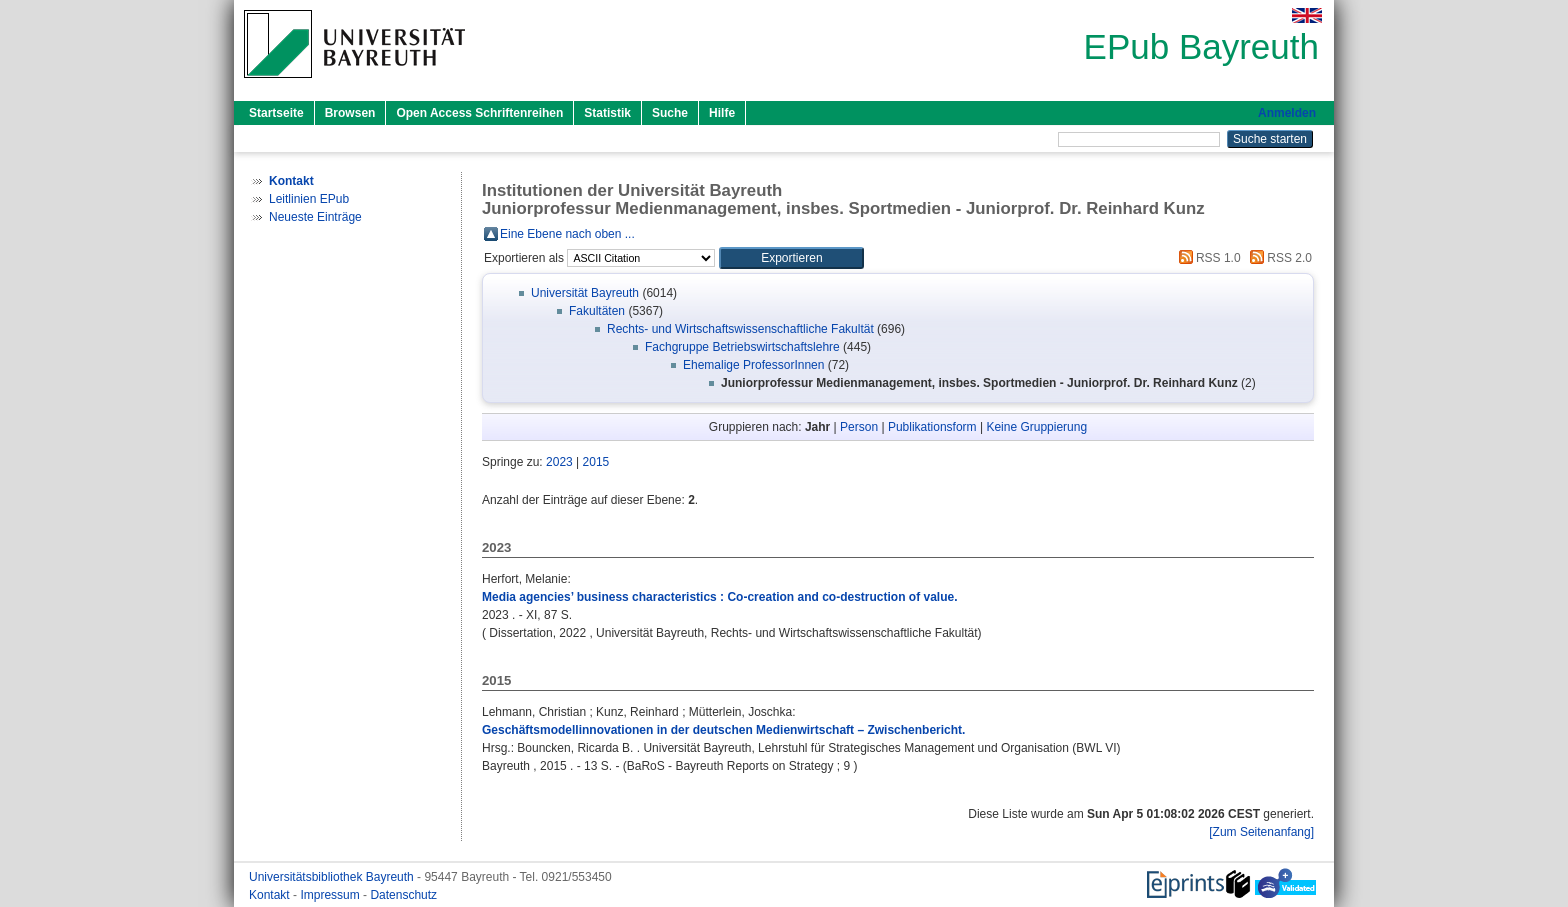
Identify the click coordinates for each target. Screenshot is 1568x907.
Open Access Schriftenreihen (479, 113)
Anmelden (1287, 113)
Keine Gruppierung (1036, 427)
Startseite (276, 113)
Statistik (607, 113)
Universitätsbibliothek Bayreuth (333, 877)
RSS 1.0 (1207, 258)
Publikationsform (932, 427)
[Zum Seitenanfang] (1261, 832)
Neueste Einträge (315, 217)
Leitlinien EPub (309, 199)
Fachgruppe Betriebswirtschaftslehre (742, 347)
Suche (670, 113)
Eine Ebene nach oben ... (567, 234)
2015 (596, 462)
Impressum (331, 895)
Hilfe (722, 113)
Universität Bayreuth (585, 293)
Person (859, 427)
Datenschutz (403, 895)
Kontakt (271, 895)
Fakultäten (597, 311)
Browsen (350, 113)
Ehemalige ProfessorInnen (753, 365)
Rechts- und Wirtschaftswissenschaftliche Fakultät (740, 329)
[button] (791, 258)
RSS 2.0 (1278, 258)
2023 (559, 462)
